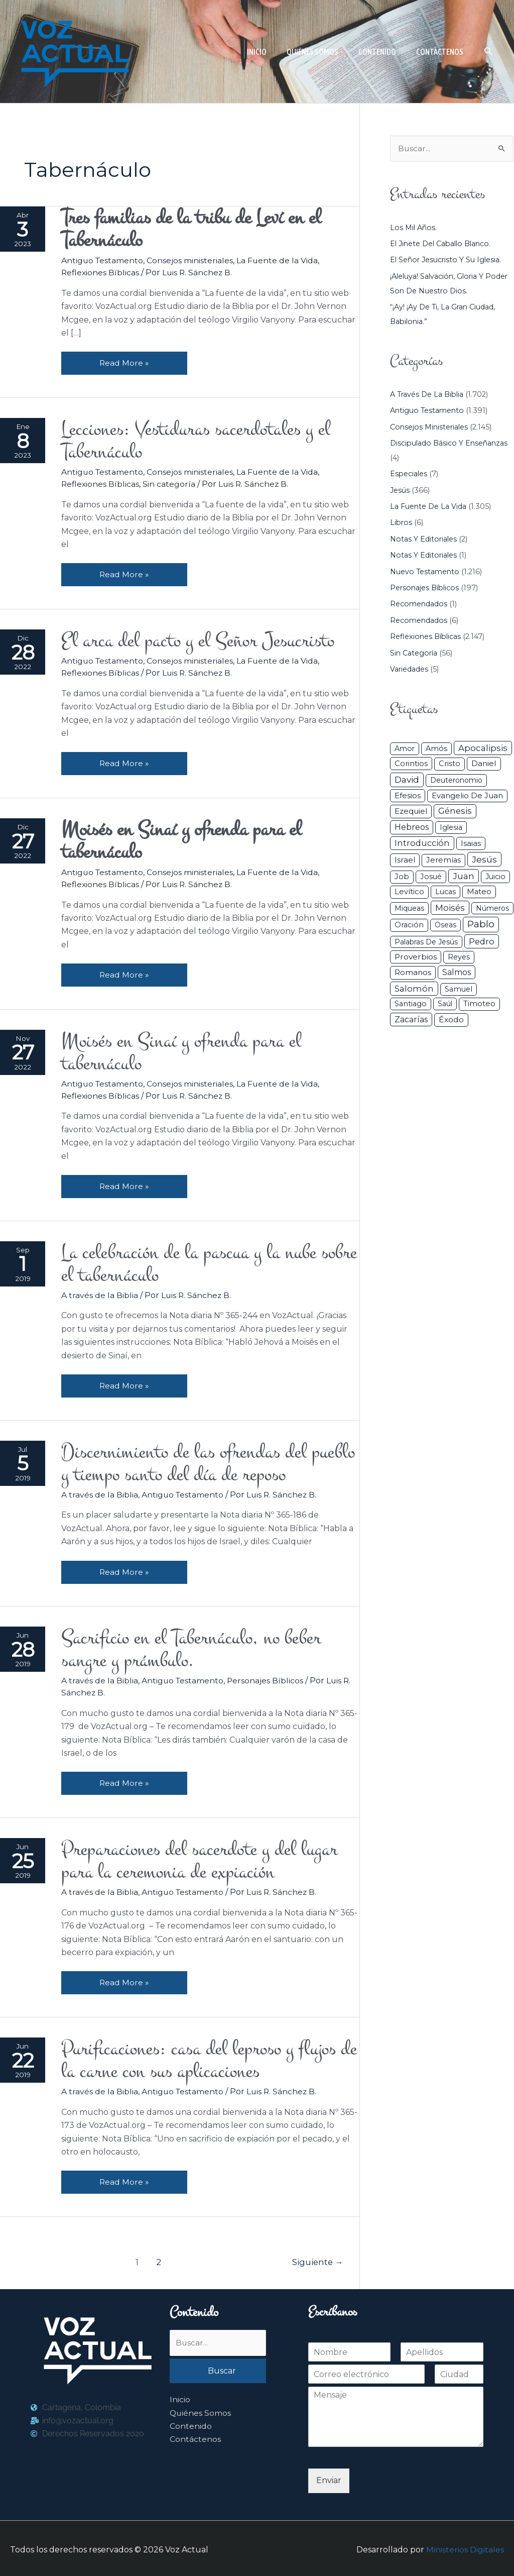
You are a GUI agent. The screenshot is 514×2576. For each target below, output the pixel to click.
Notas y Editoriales (424, 539)
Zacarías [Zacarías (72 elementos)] (411, 1019)
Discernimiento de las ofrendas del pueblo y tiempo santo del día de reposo (202, 1461)
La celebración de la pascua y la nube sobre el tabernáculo (192, 1262)
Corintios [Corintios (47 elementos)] (411, 764)
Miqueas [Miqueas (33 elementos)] (409, 908)
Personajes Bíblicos (267, 1679)
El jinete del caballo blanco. (442, 243)
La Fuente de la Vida (279, 260)
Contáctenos (195, 2437)
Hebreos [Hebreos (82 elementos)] (412, 827)
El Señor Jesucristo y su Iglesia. (446, 260)
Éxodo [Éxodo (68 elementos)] (451, 1019)
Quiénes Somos (201, 2411)
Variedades (409, 669)
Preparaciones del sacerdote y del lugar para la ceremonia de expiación (204, 1859)
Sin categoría (170, 483)
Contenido (191, 2424)
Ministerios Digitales (465, 2547)
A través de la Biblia (100, 1293)
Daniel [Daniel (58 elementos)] (483, 764)
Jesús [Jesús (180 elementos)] (484, 859)
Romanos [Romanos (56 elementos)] (413, 973)
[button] (488, 51)
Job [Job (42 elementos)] (402, 876)
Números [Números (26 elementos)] (492, 908)
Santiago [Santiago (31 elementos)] (411, 1004)
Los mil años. (414, 227)
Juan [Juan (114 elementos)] (463, 876)
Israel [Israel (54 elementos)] (405, 860)
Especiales (409, 474)
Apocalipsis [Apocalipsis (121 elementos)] (482, 748)
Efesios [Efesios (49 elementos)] (408, 795)
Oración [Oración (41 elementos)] (409, 924)
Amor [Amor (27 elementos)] (405, 748)
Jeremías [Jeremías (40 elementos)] (443, 860)
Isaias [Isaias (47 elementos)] (471, 843)
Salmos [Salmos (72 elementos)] (456, 973)
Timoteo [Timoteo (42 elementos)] (479, 1004)
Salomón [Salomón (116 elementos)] (414, 989)
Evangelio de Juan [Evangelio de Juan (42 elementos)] (467, 795)
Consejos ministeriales (192, 260)
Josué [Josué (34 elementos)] (431, 876)
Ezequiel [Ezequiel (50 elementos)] (411, 811)
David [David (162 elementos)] (407, 779)
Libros (401, 522)
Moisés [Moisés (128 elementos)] (450, 908)
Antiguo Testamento (103, 260)
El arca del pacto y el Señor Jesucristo (203, 640)
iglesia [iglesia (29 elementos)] (451, 827)
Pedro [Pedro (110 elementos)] (481, 941)
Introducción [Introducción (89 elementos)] (422, 843)
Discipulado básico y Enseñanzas (450, 443)
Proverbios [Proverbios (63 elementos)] (416, 956)
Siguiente (317, 2260)
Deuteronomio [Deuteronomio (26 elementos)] (456, 780)
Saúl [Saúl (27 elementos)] (445, 1004)
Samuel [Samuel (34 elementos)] (458, 989)
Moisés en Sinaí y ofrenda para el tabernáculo (185, 1051)
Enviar (328, 2478)
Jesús (400, 490)
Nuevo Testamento (425, 571)
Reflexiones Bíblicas (101, 272)
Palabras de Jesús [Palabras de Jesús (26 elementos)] (426, 941)
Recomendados (419, 604)
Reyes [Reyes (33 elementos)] (459, 956)
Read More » (125, 359)
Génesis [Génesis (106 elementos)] (455, 811)
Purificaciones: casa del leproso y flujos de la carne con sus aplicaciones (204, 2058)
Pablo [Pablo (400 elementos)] (480, 924)
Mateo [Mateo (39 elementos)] (479, 891)
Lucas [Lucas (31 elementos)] (445, 891)
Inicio (180, 2397)
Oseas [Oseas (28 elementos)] (445, 924)
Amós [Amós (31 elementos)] (436, 748)
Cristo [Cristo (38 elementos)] (449, 764)
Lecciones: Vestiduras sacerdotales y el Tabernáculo (200, 440)
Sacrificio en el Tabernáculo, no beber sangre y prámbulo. (195, 1648)
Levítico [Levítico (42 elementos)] (409, 891)
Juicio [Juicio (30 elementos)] (495, 876)
